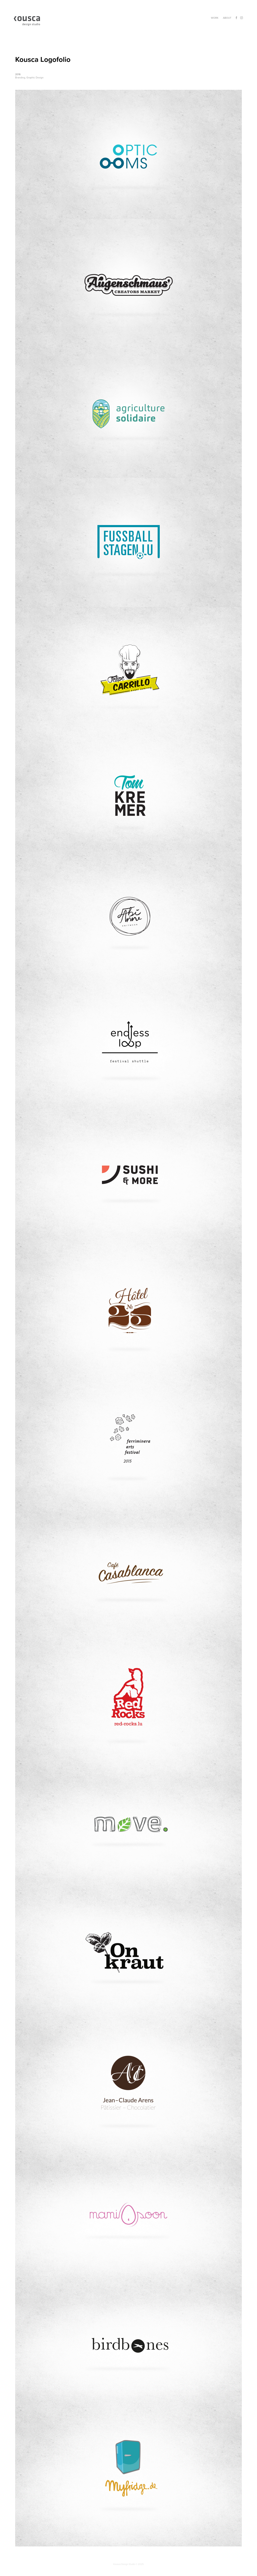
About (227, 18)
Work (214, 18)
